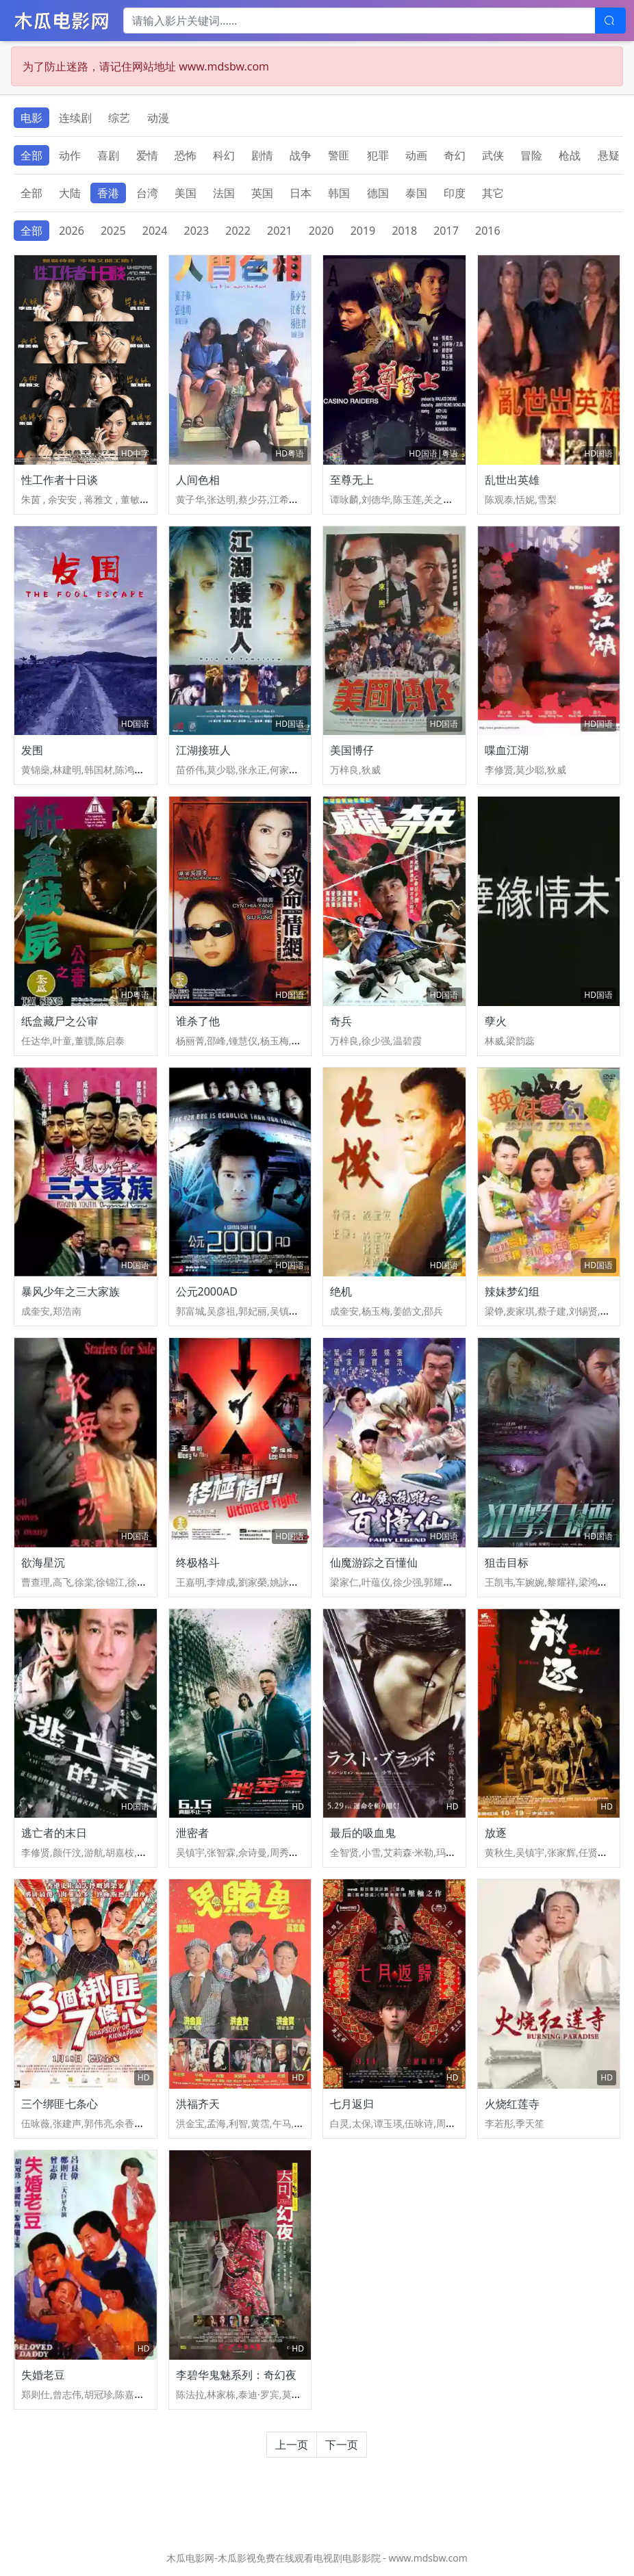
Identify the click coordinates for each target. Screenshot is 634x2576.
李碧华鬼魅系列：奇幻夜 (236, 2374)
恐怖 (185, 155)
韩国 (339, 193)
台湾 (147, 193)
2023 (197, 230)
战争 (301, 155)
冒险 (531, 155)
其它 (493, 193)
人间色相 (198, 479)
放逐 (496, 1832)
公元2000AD (207, 1291)
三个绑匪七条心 (59, 2103)
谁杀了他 (198, 1021)
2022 (238, 230)
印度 (455, 193)
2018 (404, 230)
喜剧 (108, 155)
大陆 (70, 193)
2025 (113, 230)
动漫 (158, 117)
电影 (31, 117)
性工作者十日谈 (59, 479)
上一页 (291, 2444)
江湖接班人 (203, 750)
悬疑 (609, 155)
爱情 (147, 155)
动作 (70, 155)
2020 (321, 230)
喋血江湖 (507, 750)
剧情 (262, 155)
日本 (301, 193)
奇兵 (341, 1021)
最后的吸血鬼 (363, 1832)
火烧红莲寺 (512, 2103)
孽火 (496, 1021)
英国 (262, 193)
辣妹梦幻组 (512, 1291)
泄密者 (192, 1832)
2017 (446, 230)
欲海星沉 (43, 1562)
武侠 (493, 155)
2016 (487, 230)
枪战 (570, 155)
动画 (416, 155)
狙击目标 (507, 1562)
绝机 (341, 1291)
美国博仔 (352, 750)
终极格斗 (198, 1562)
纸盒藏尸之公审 (59, 1021)
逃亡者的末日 (54, 1832)
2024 (155, 230)
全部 (31, 155)
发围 (32, 750)
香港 (108, 193)
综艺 (119, 117)
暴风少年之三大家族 (70, 1291)
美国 (185, 193)
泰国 (416, 193)
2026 (71, 230)
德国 (378, 193)
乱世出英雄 (512, 479)
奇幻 (455, 155)
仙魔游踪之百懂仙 (374, 1562)
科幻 (224, 155)
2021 (279, 230)
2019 (363, 230)
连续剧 (75, 117)
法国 (224, 193)
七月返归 (352, 2103)
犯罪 (378, 155)
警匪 (339, 155)
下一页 (341, 2444)
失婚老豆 (43, 2374)
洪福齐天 (198, 2103)
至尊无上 (352, 479)
